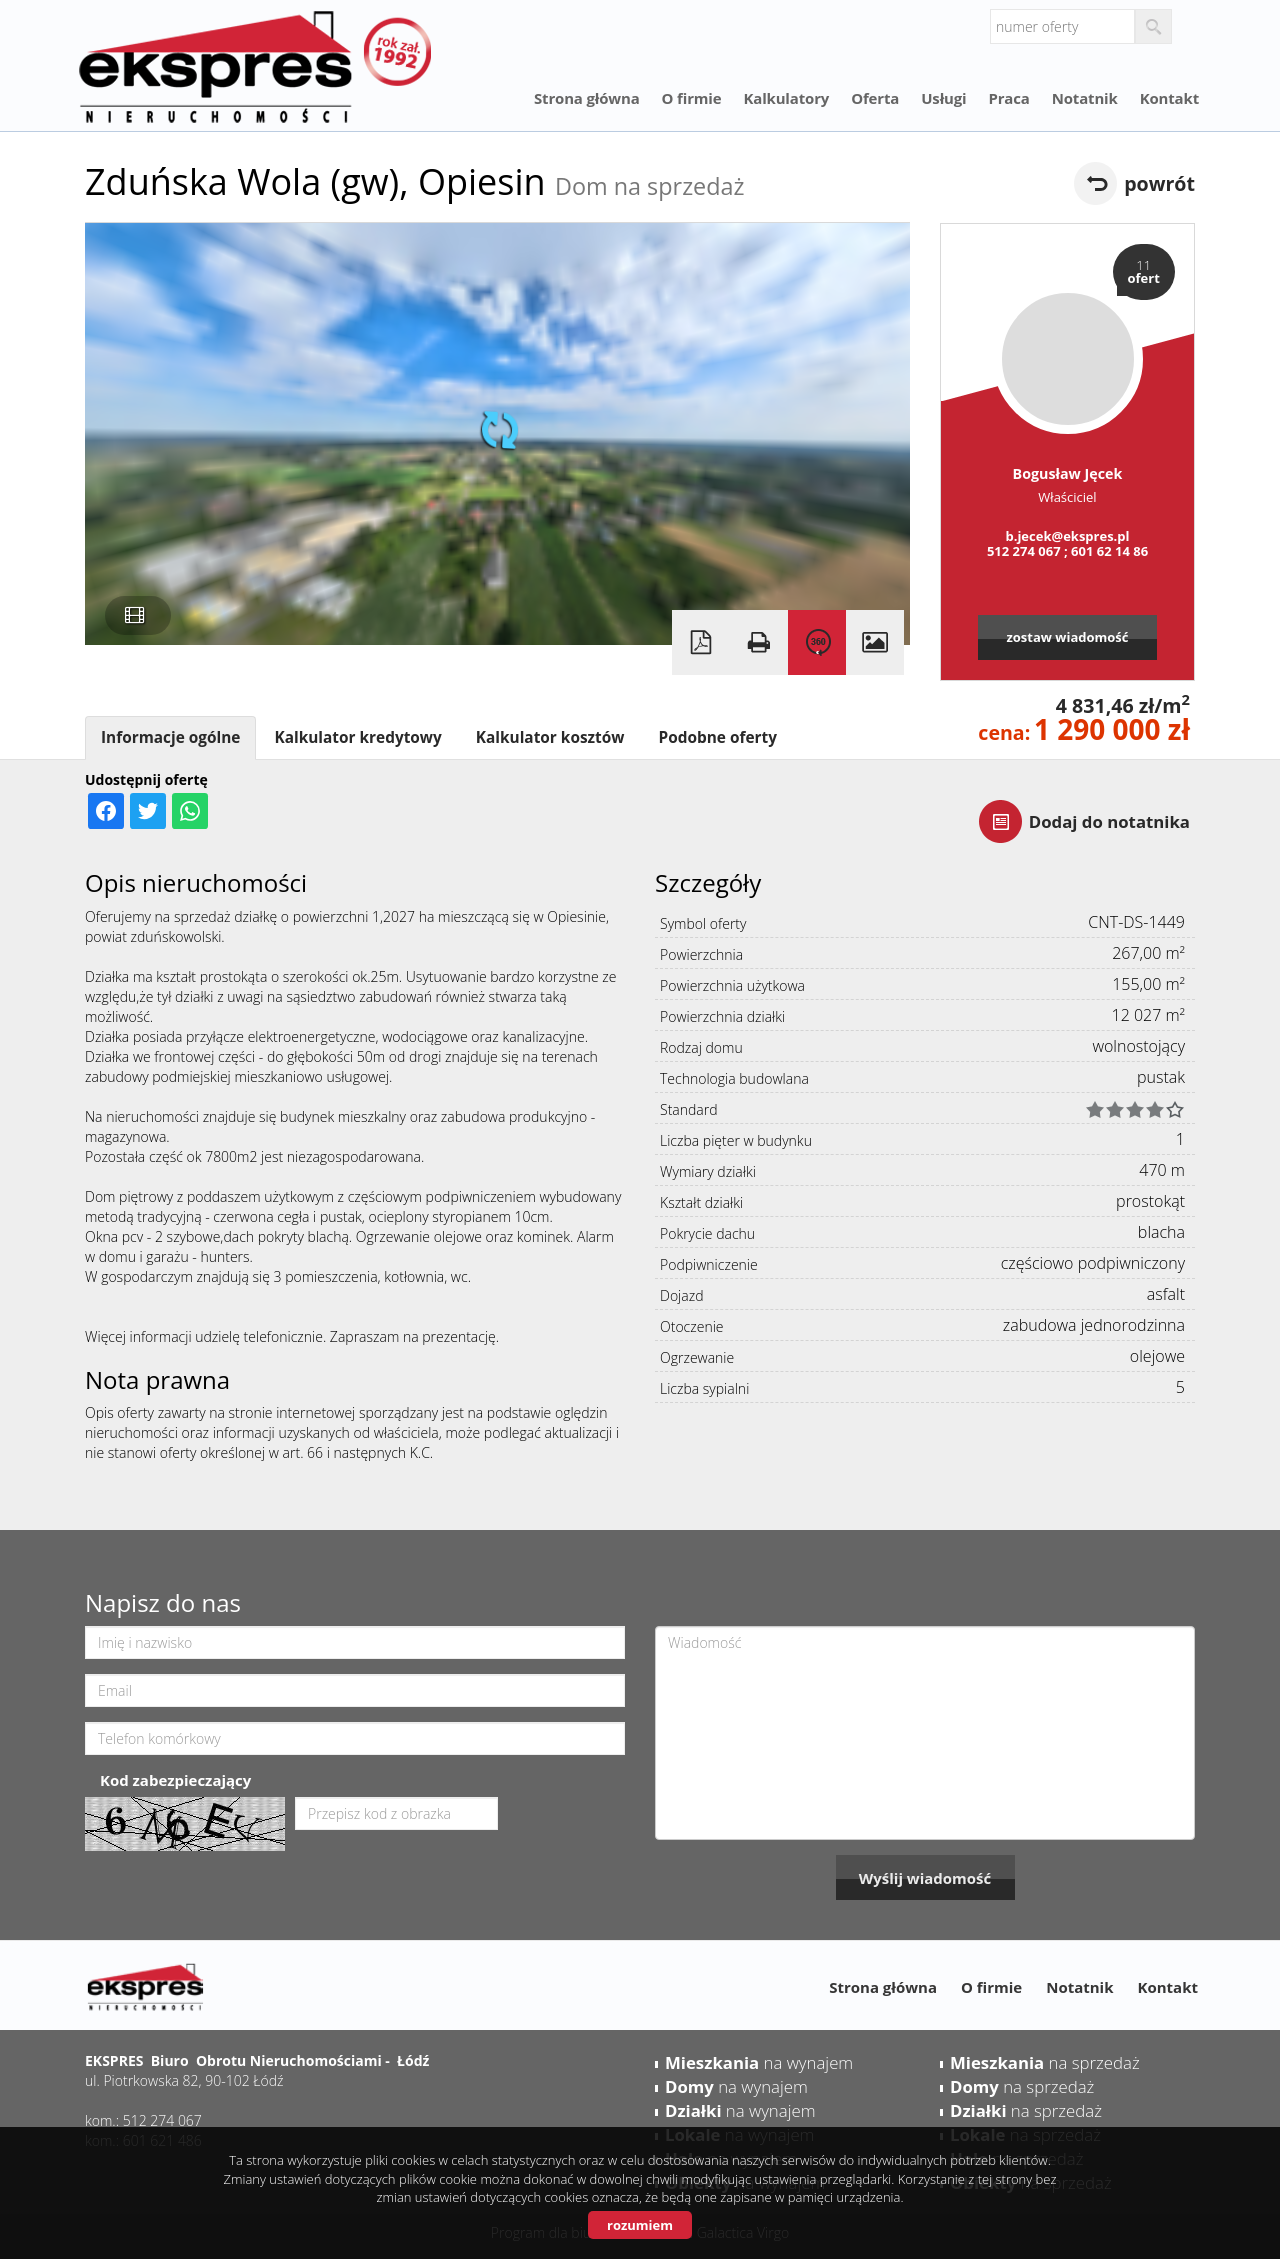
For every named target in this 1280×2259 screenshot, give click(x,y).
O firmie (692, 98)
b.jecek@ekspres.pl (1067, 536)
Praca (1008, 98)
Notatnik (1085, 98)
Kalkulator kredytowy (357, 737)
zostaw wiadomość (1067, 637)
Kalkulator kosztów (550, 737)
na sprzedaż (1045, 2062)
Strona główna (587, 98)
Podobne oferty (717, 737)
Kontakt (1169, 98)
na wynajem (759, 2062)
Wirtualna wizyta (817, 642)
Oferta (875, 98)
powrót (1159, 183)
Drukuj (759, 642)
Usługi (943, 98)
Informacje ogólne (170, 737)
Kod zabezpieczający (175, 1780)
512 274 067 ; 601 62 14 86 (1067, 551)
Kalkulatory (786, 98)
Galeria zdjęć (875, 642)
